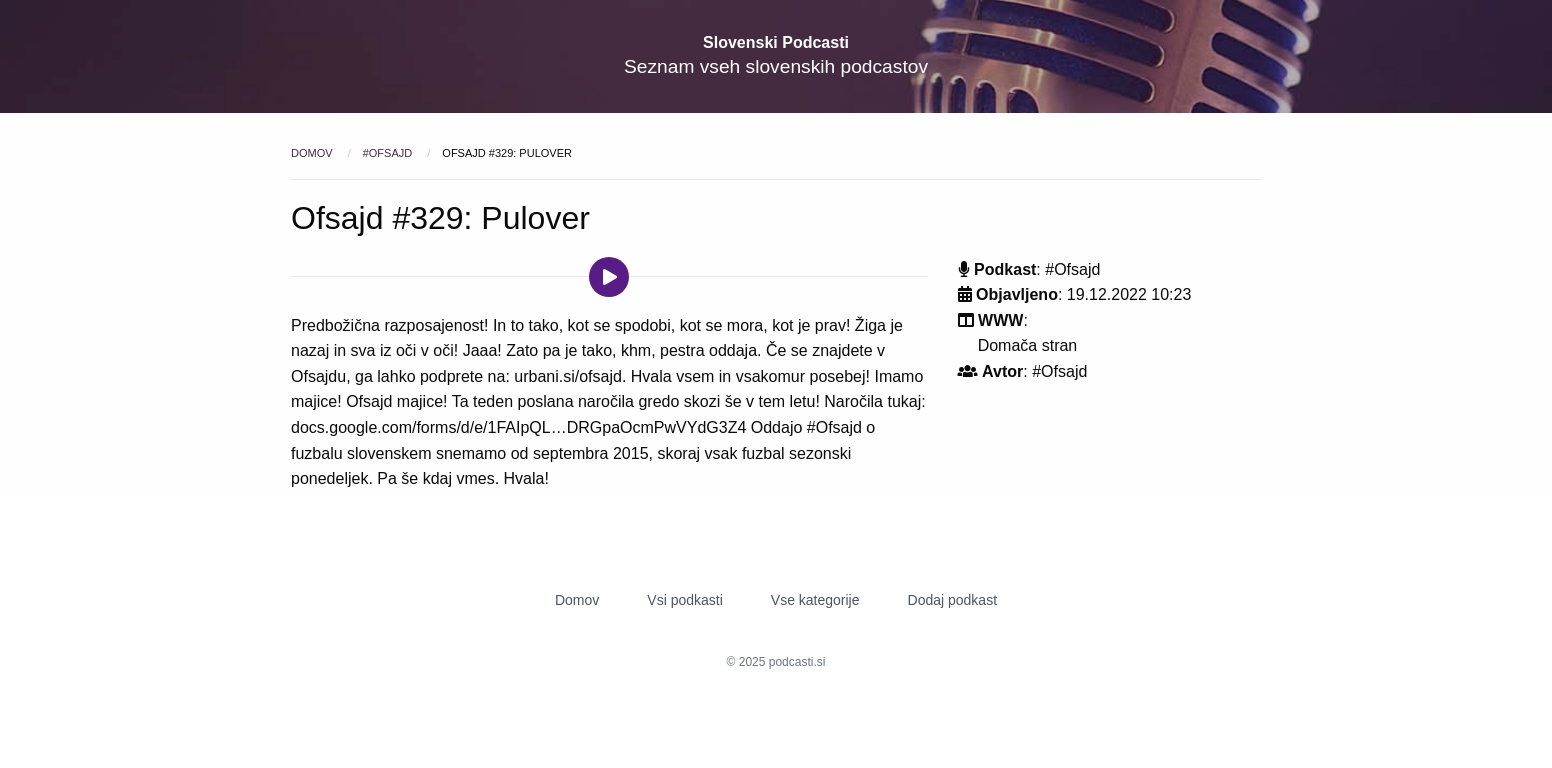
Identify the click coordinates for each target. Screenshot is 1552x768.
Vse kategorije (815, 600)
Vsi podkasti (684, 600)
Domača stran (1028, 345)
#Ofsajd (389, 153)
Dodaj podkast (953, 600)
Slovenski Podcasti (776, 42)
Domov (313, 153)
